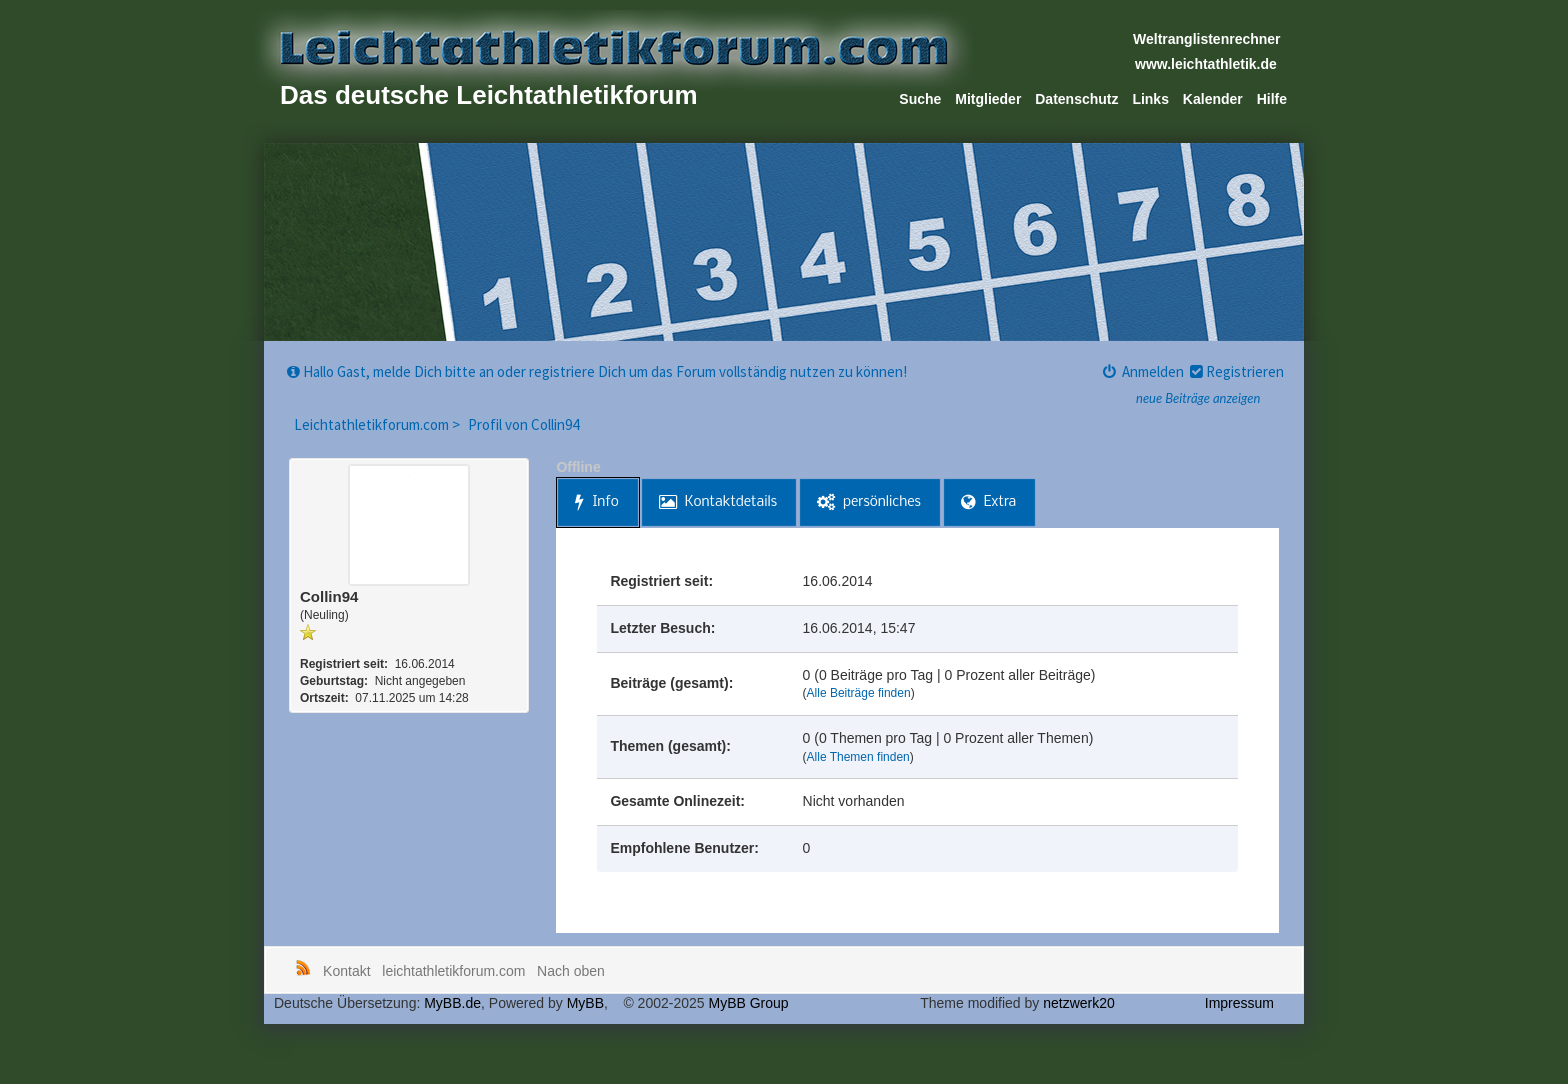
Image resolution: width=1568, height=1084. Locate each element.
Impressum (1239, 1003)
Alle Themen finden (858, 757)
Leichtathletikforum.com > (378, 424)
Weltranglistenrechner (1207, 39)
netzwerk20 (1079, 1003)
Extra (988, 502)
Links (1150, 99)
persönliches (869, 502)
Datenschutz (1076, 99)
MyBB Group (748, 1003)
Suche (920, 99)
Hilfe (1272, 99)
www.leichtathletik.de (1206, 64)
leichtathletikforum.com (453, 971)
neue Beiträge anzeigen (1198, 398)
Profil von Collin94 (523, 424)
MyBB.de (452, 1003)
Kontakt (346, 971)
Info (596, 502)
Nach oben (571, 971)
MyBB (585, 1003)
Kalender (1213, 99)
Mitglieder (988, 99)
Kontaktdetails (718, 502)
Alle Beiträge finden (859, 693)
